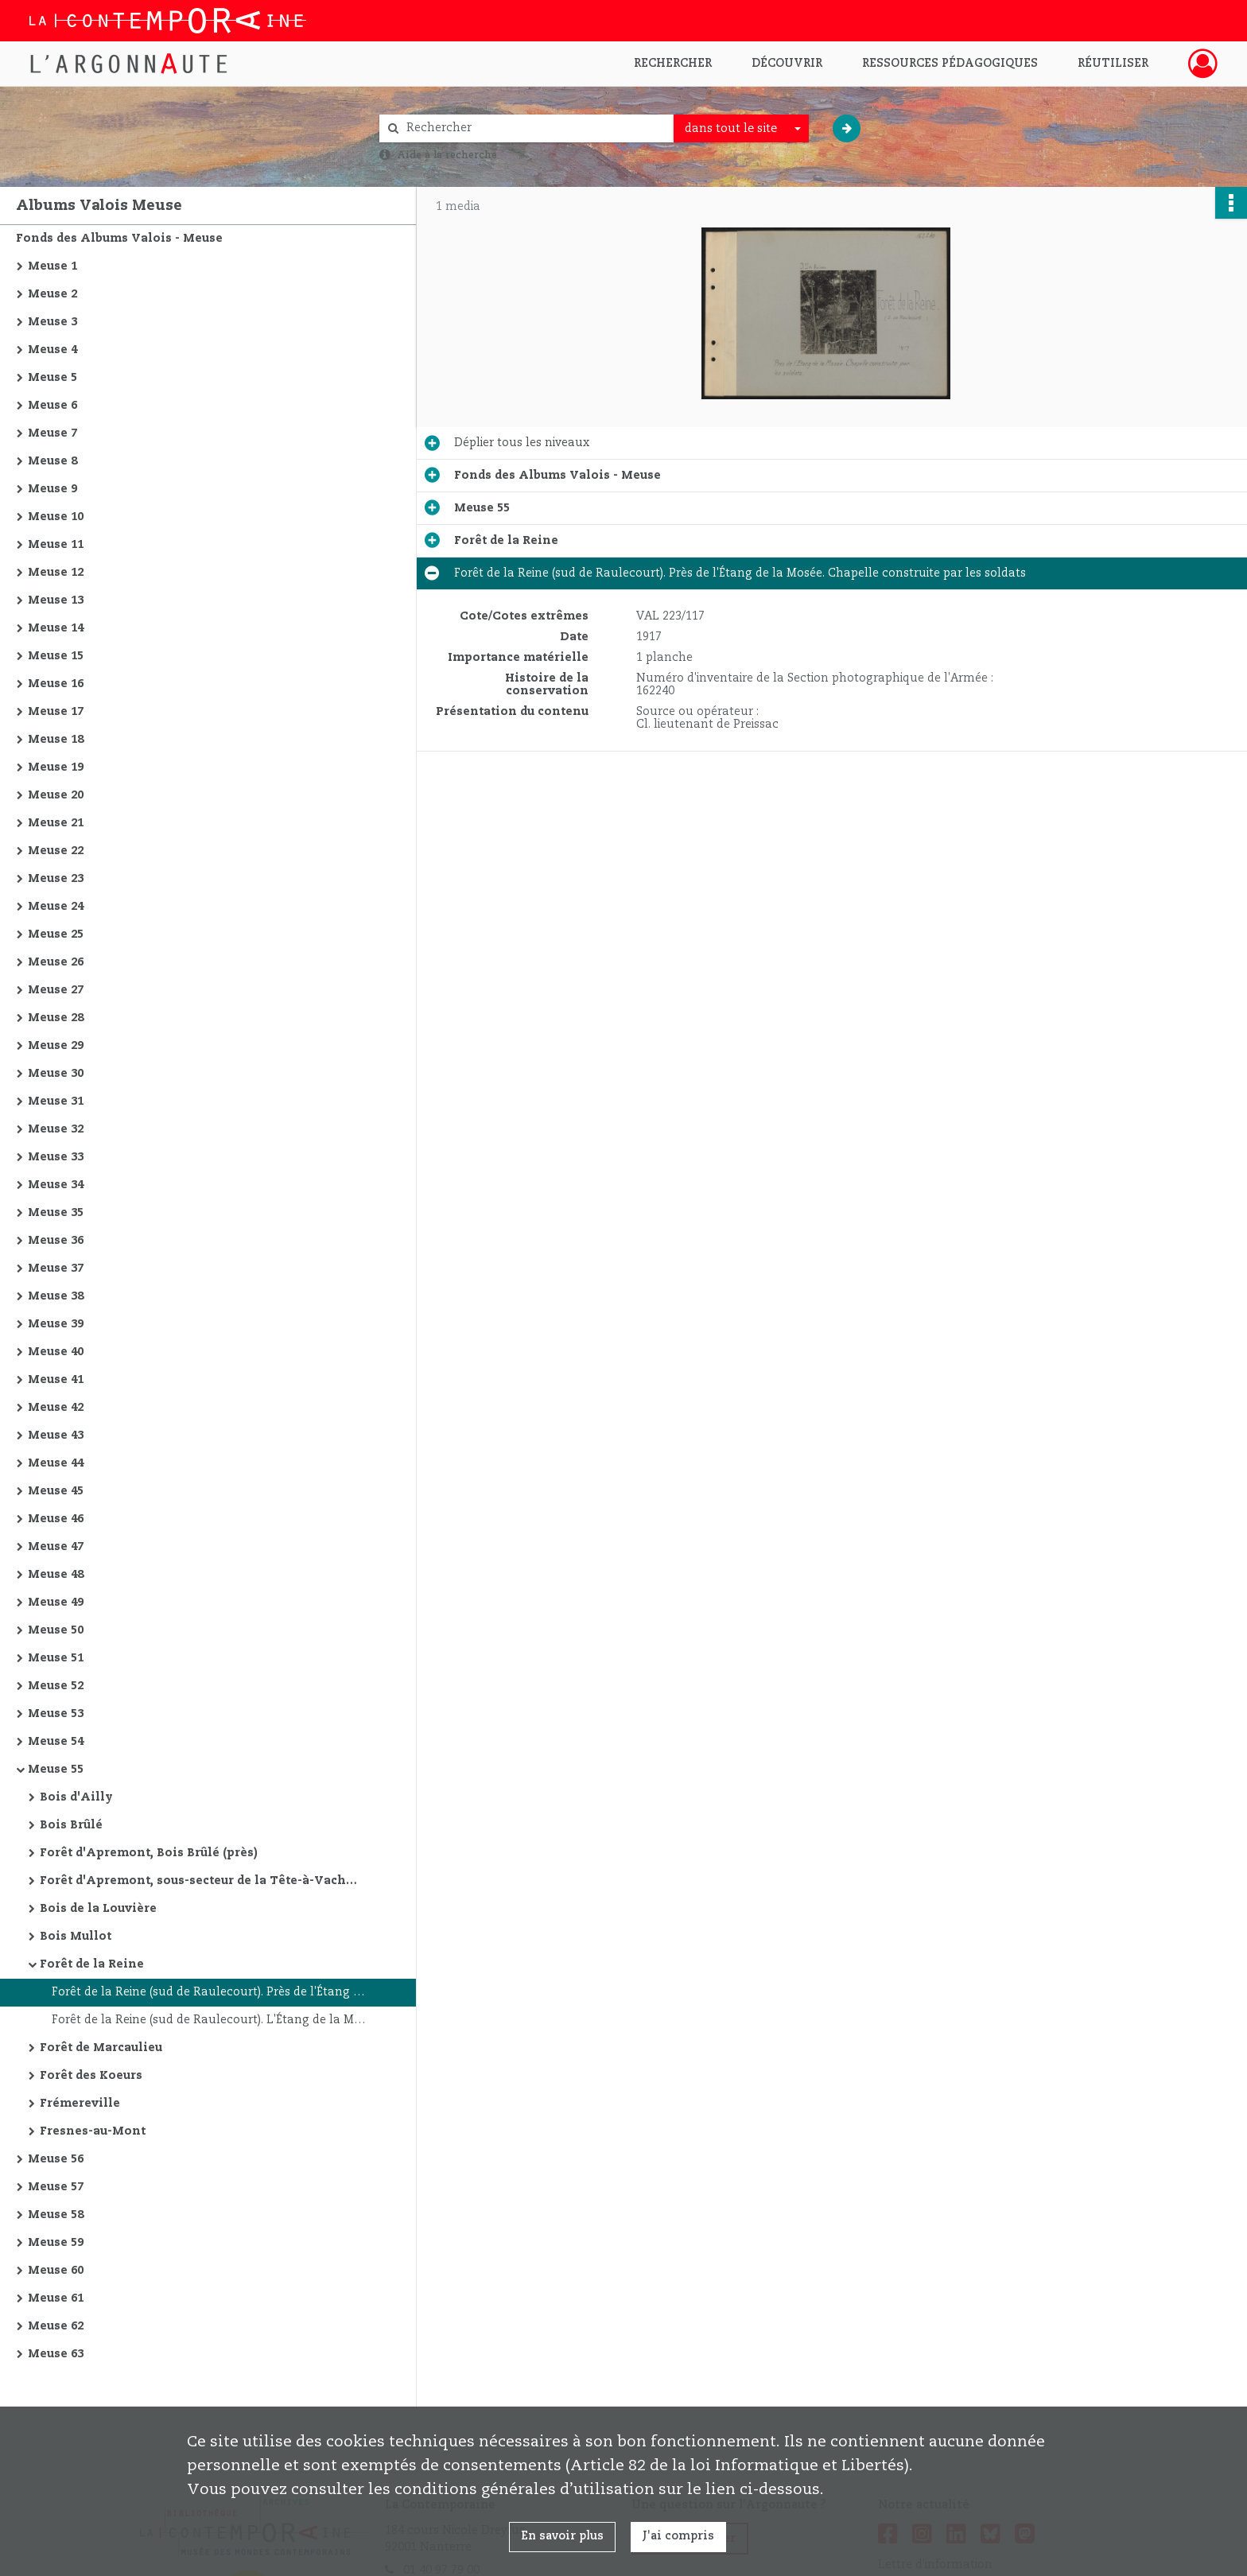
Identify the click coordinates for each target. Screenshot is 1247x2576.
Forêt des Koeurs (91, 2075)
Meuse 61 (56, 2298)
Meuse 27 (56, 990)
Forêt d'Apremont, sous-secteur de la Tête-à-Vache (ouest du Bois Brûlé (199, 1880)
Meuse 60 (56, 2270)
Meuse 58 (56, 2214)
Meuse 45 (56, 1491)
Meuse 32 (56, 1129)
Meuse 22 (56, 851)
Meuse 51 (56, 1658)
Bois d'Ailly (76, 1797)
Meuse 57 (56, 2187)
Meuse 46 (56, 1519)
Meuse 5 (52, 377)
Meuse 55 (56, 1769)
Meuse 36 (56, 1240)
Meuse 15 (56, 656)
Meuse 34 (56, 1185)
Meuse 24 (56, 906)
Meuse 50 (56, 1630)
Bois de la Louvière (98, 1908)
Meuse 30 (56, 1073)
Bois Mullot (75, 1936)
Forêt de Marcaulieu (101, 2047)
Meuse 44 (56, 1463)
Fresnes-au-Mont (93, 2131)
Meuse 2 (52, 294)
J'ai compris (678, 2536)
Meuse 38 (56, 1296)
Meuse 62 (56, 2326)
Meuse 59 (56, 2242)
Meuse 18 (56, 739)
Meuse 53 (56, 1713)
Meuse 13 (56, 600)
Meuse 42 (56, 1407)
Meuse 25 (56, 934)
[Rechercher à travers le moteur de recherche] (534, 128)
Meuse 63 (56, 2354)
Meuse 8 (52, 461)
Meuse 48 (56, 1574)
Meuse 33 (56, 1157)
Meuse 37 (56, 1268)
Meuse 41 (56, 1379)
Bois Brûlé (71, 1825)
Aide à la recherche (447, 155)
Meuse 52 (56, 1686)
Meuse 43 (56, 1435)
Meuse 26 (56, 962)
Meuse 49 (56, 1602)
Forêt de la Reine (92, 1964)
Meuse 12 (56, 572)
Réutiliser (1113, 63)
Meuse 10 (56, 517)
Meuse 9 (52, 489)
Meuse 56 (56, 2159)
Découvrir (787, 63)
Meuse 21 (56, 823)
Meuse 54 (56, 1741)
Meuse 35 (56, 1212)
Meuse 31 (56, 1101)
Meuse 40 (56, 1352)
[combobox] (741, 129)
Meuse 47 (56, 1546)
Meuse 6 (52, 405)
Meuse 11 (56, 544)
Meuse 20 (56, 795)
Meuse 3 (52, 322)
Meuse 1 (52, 266)
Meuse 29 (56, 1045)
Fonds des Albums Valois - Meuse (119, 238)
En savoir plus (562, 2536)
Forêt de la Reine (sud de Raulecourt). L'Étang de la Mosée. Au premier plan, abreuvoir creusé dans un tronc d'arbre (211, 2020)
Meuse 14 (56, 628)
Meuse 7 (52, 433)
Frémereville (80, 2103)
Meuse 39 (56, 1324)
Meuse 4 (52, 350)
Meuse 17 (56, 711)
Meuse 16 (56, 684)
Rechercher (673, 63)
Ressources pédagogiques (950, 63)
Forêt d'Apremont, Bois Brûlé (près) (149, 1853)
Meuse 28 (56, 1018)
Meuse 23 (56, 878)
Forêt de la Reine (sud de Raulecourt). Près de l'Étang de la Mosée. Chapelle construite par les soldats (211, 1992)
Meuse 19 (56, 767)
